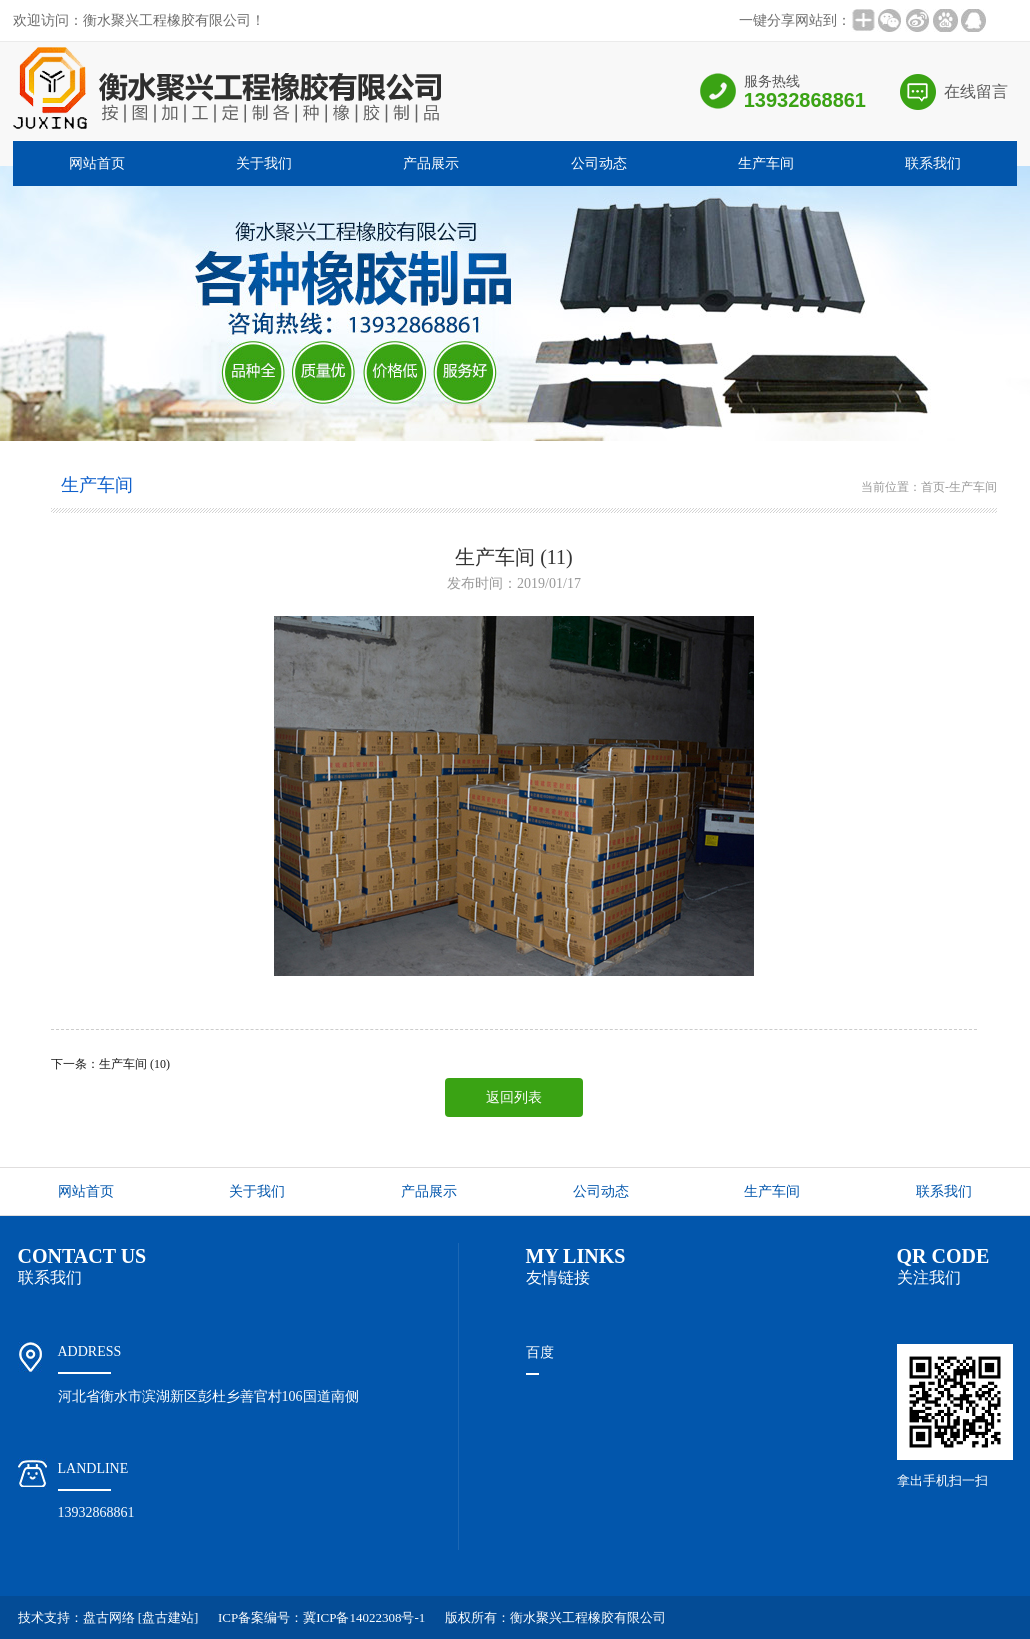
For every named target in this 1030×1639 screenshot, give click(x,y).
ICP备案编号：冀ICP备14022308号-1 (321, 1617)
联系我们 (933, 163)
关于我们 (264, 163)
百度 (540, 1352)
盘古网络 (109, 1617)
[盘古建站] (168, 1617)
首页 (933, 487)
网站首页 (97, 163)
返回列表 (514, 1097)
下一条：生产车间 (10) (110, 1064)
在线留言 (976, 91)
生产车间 (766, 163)
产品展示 (431, 163)
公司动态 (599, 163)
